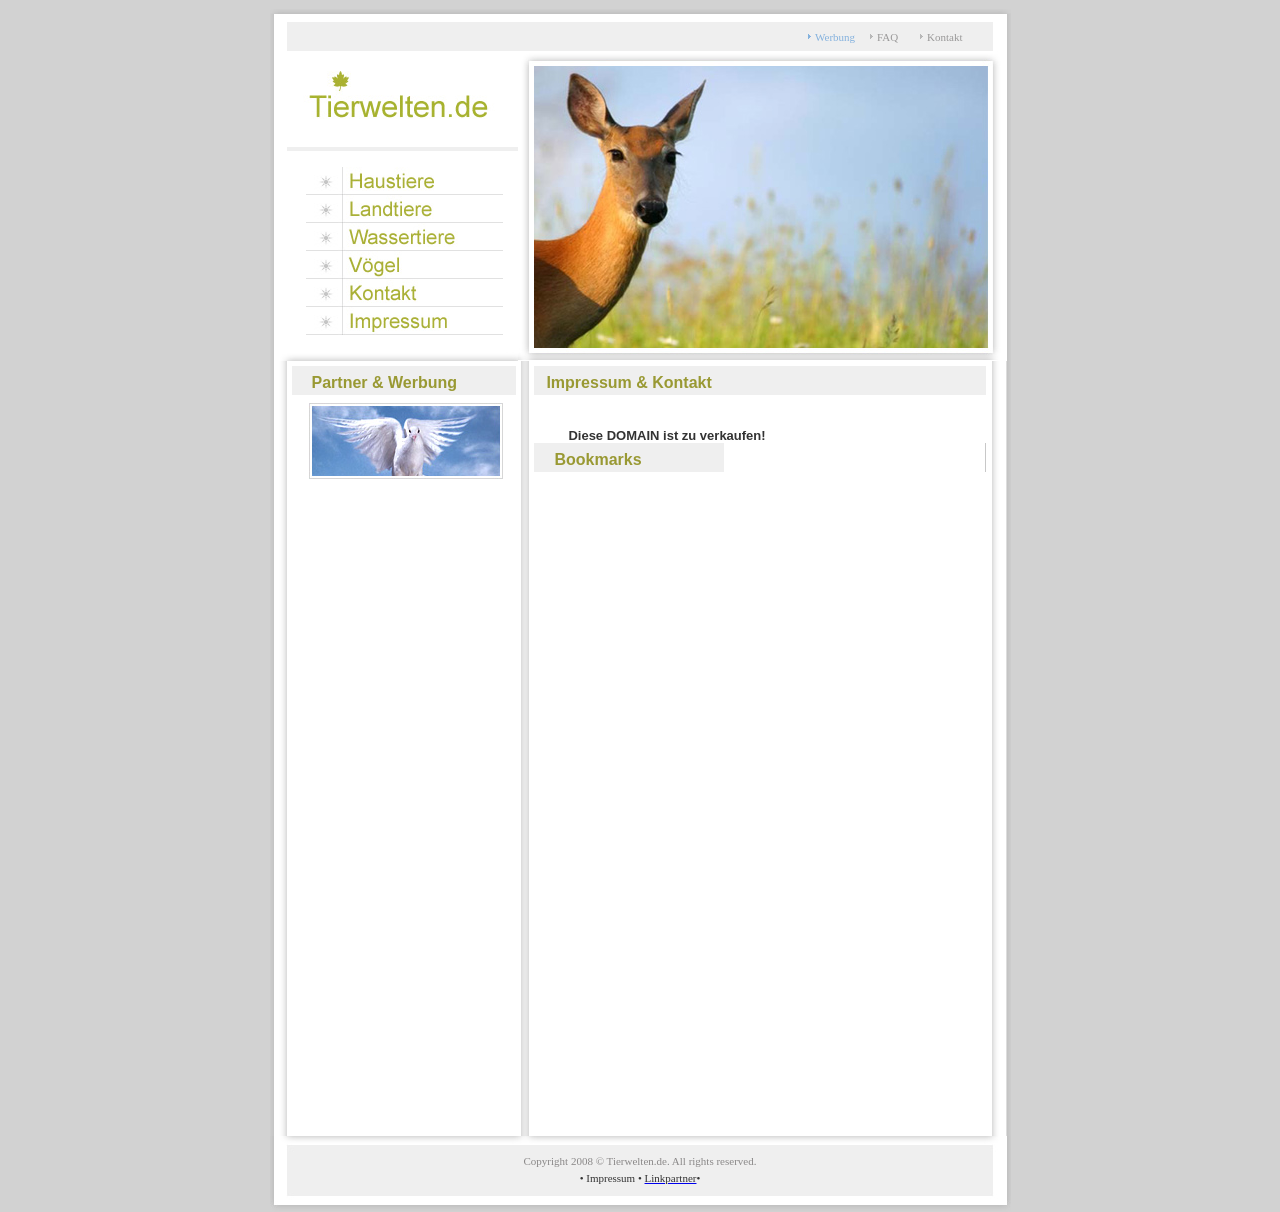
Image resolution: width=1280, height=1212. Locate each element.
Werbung (835, 37)
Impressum (612, 1178)
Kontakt (944, 37)
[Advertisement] (372, 802)
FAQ (887, 37)
